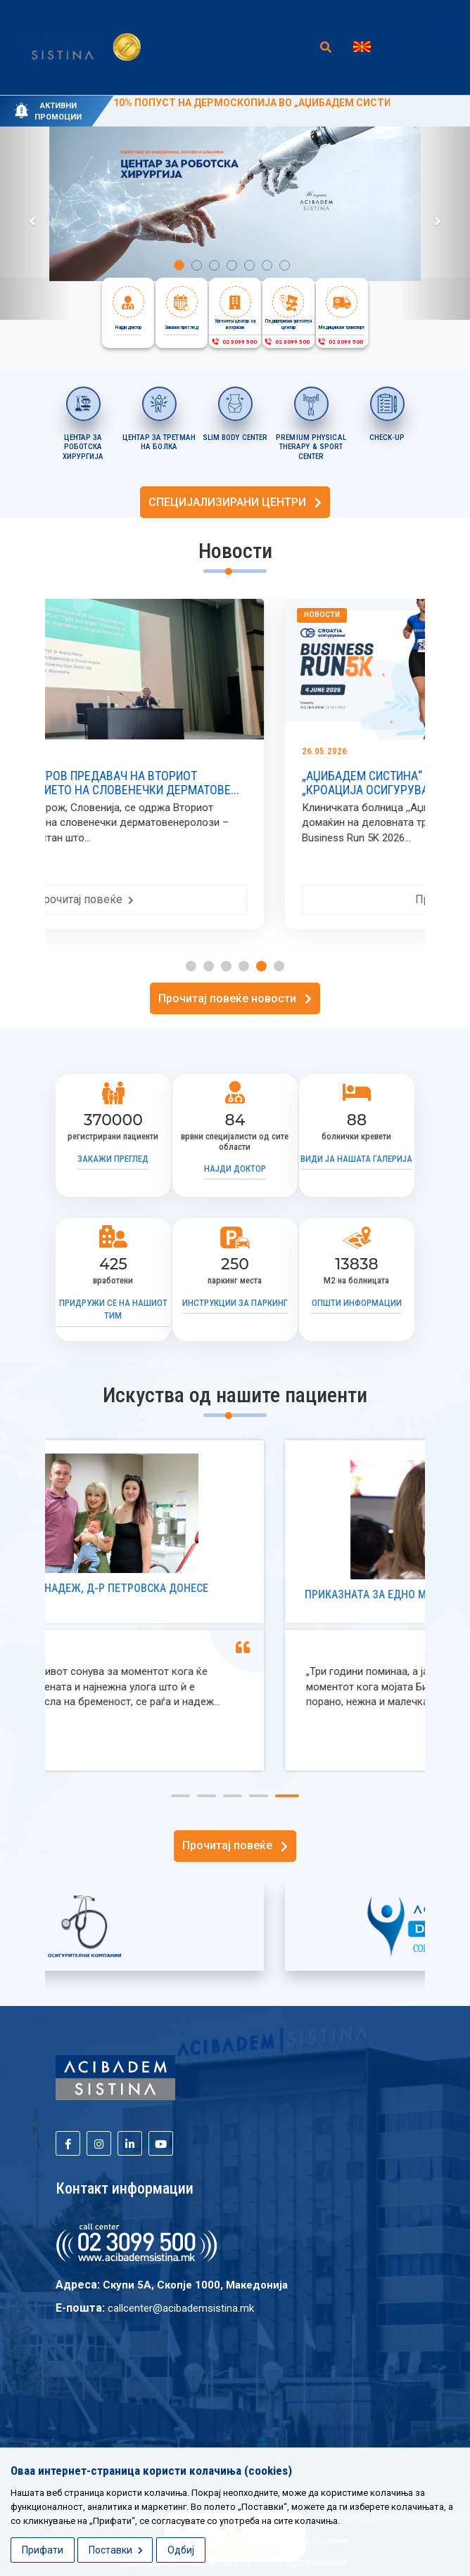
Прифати (42, 2550)
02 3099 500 (234, 342)
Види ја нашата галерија (356, 1158)
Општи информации (357, 1302)
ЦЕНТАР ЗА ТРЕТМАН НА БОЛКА (159, 442)
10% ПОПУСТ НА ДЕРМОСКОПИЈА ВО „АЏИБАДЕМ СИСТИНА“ (261, 102)
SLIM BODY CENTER (235, 437)
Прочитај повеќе (222, 899)
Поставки (116, 2550)
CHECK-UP (387, 437)
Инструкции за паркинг (235, 1302)
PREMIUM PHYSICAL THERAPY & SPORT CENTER (311, 447)
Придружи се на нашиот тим (113, 1309)
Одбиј (180, 2550)
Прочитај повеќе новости (235, 998)
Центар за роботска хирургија (83, 447)
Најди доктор (235, 1168)
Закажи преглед (112, 1158)
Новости (80, 615)
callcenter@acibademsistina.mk (181, 2308)
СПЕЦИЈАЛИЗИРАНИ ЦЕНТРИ (235, 502)
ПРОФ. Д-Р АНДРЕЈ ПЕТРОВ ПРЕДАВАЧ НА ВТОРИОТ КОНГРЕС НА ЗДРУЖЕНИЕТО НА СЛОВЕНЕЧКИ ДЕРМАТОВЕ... (218, 783)
